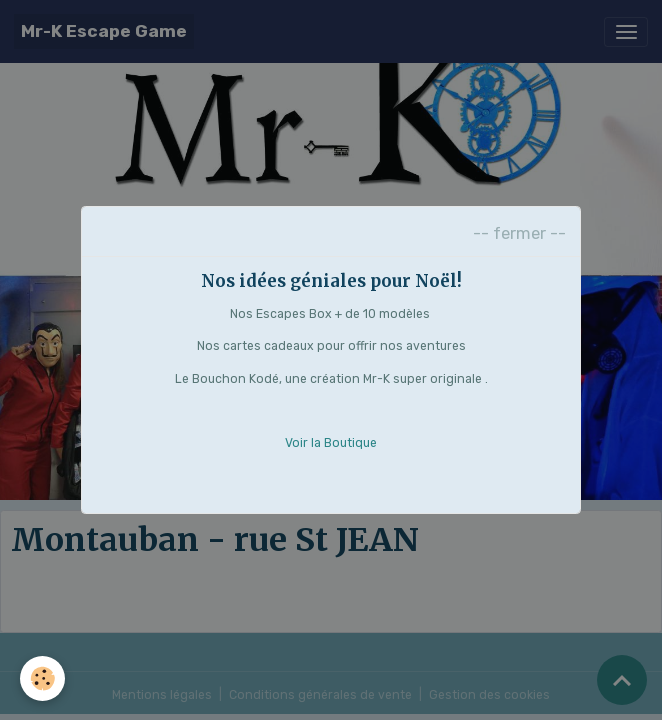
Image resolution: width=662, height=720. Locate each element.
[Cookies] (42, 678)
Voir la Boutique (331, 443)
